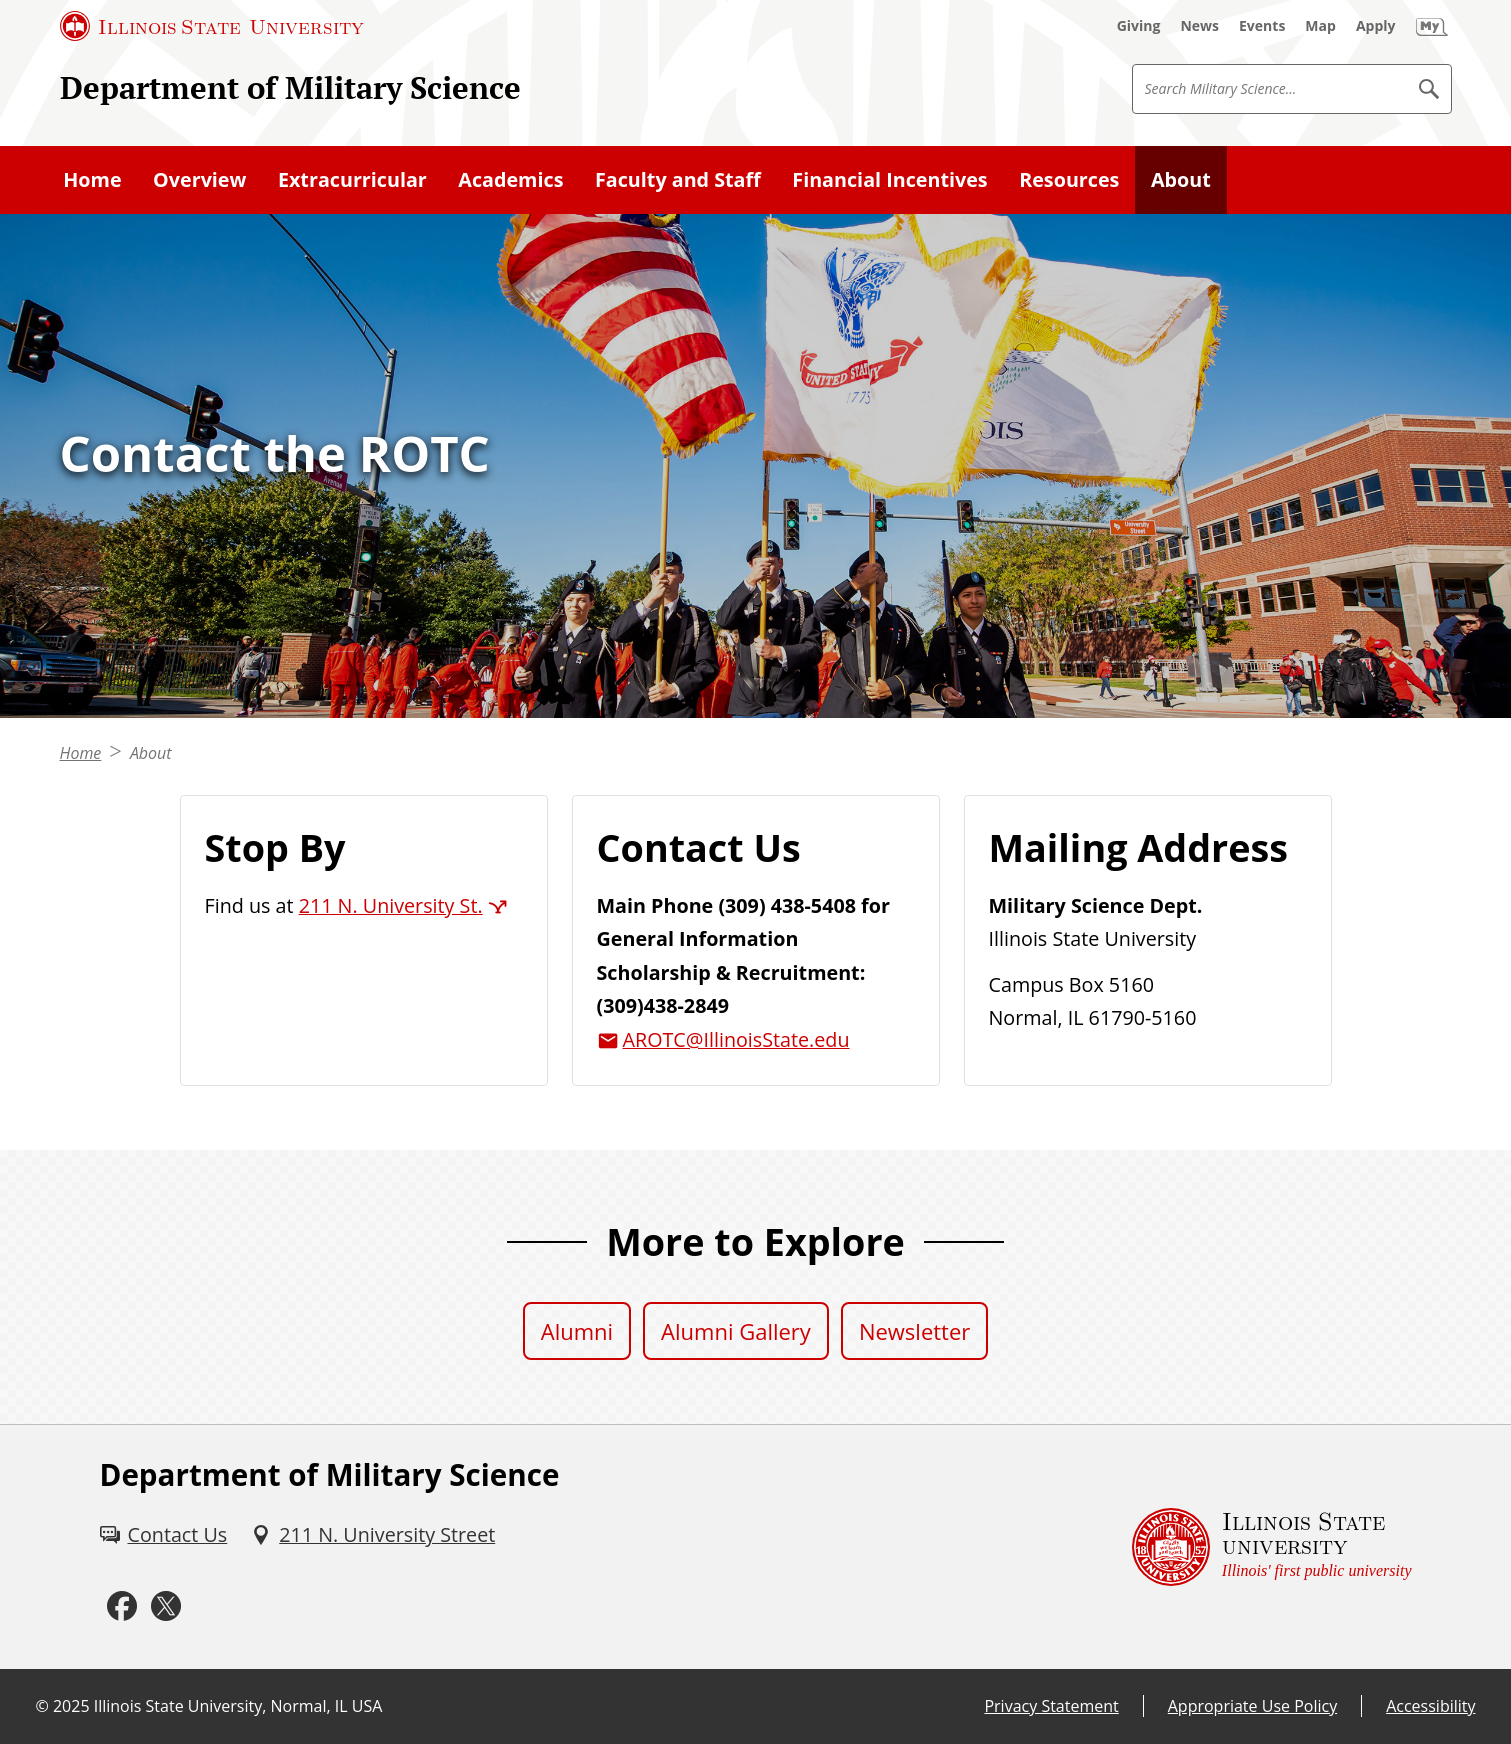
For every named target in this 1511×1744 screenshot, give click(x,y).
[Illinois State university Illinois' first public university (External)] (1272, 1547)
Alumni (577, 1331)
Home (81, 753)
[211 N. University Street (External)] (373, 1535)
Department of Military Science (290, 87)
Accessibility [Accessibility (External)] (1430, 1706)
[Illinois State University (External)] (212, 26)
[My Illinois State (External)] (1432, 26)
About (151, 753)
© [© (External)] (42, 1706)
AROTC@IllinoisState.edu (736, 1039)
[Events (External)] (1262, 26)
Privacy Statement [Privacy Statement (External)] (1051, 1706)
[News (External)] (1199, 26)
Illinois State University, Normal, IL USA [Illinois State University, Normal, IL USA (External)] (238, 1706)
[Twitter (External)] (166, 1606)
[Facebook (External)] (122, 1606)
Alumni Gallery (736, 1331)
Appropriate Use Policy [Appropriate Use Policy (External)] (1252, 1706)
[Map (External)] (1320, 26)
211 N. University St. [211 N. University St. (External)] (391, 905)
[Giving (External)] (1139, 26)
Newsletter (914, 1331)
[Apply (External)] (1376, 26)
